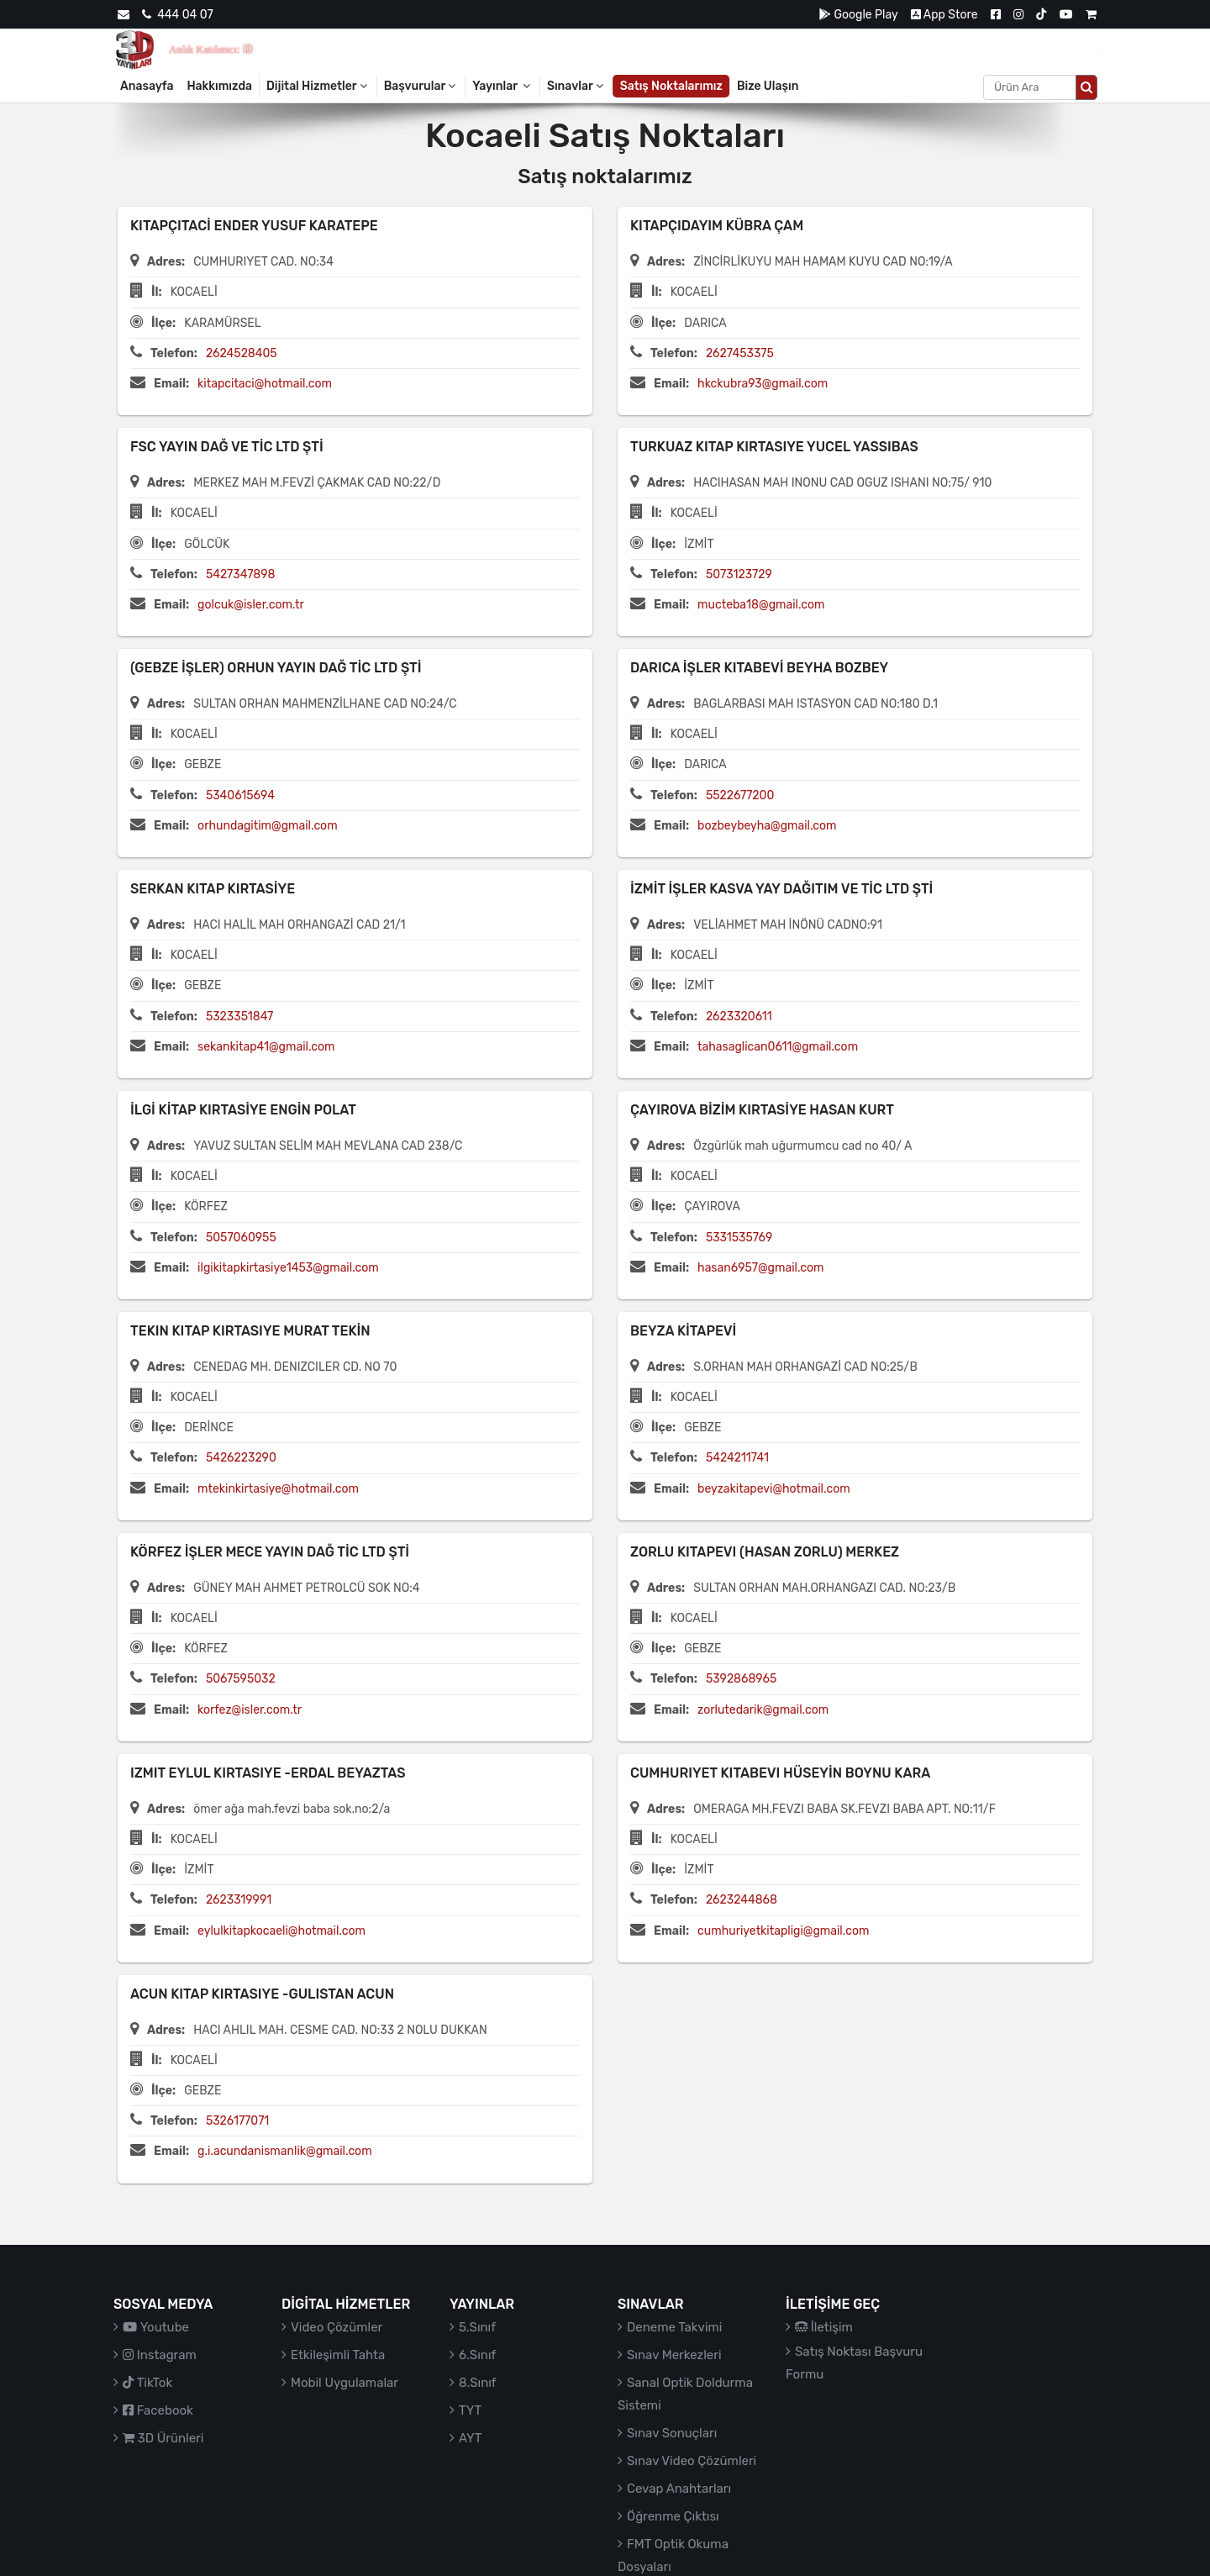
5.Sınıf (477, 2327)
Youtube (156, 2327)
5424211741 (737, 1458)
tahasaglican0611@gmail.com (777, 1047)
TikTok (147, 2382)
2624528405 (241, 353)
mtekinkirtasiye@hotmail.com (278, 1489)
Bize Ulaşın (768, 86)
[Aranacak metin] (1029, 87)
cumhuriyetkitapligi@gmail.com (783, 1931)
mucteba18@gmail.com (760, 605)
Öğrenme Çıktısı (673, 2516)
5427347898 (241, 574)
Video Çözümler (336, 2327)
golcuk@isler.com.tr (250, 605)
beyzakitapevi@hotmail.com (773, 1489)
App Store (944, 15)
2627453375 (740, 353)
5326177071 (237, 2121)
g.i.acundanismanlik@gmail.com (284, 2151)
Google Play (858, 15)
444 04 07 (177, 15)
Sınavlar (576, 86)
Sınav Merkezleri (674, 2355)
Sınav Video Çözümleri (691, 2460)
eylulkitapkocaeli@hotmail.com (281, 1931)
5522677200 (740, 795)
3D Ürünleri (163, 2438)
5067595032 (241, 1679)
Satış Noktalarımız (671, 86)
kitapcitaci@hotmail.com (264, 384)
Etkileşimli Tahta (338, 2355)
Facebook (158, 2410)
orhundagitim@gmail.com (267, 826)
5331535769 (739, 1237)
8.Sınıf (478, 2382)
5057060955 (241, 1237)
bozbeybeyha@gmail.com (766, 826)
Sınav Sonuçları (672, 2433)
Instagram (160, 2355)
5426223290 (241, 1458)
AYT (470, 2438)
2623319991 (238, 1900)
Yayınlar (502, 86)
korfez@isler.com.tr (249, 1710)
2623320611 (739, 1016)
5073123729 (739, 574)
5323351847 (239, 1016)
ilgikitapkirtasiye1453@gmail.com (288, 1268)
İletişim (824, 2327)
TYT (470, 2410)
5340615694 (240, 795)
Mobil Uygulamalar (344, 2382)
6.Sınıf (477, 2355)
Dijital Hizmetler (318, 86)
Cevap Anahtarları (679, 2488)
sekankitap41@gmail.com (265, 1047)
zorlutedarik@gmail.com (763, 1710)
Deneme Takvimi (675, 2327)
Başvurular (421, 86)
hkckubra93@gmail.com (762, 384)
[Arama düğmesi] (1086, 87)
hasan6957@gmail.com (760, 1268)
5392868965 (741, 1679)
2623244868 (741, 1900)
